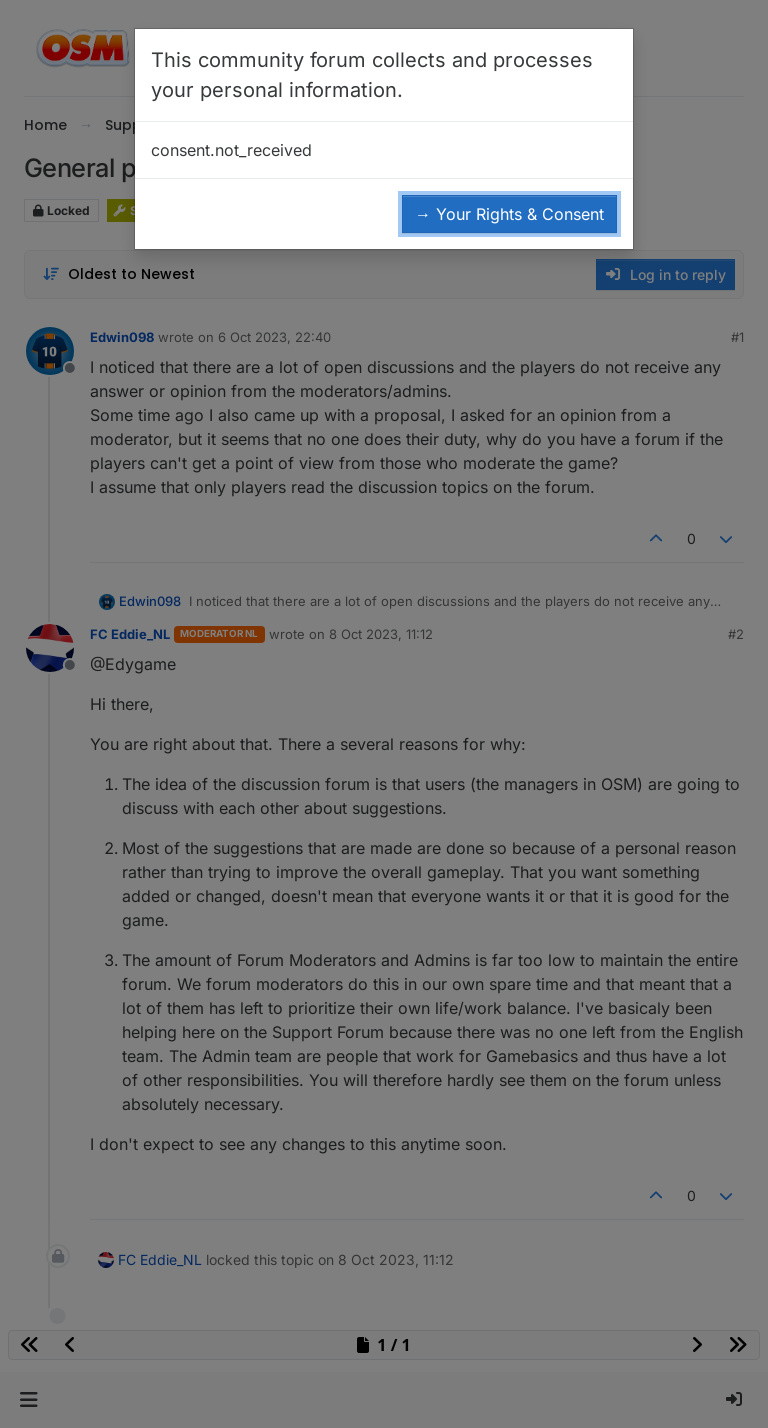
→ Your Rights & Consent (509, 214)
